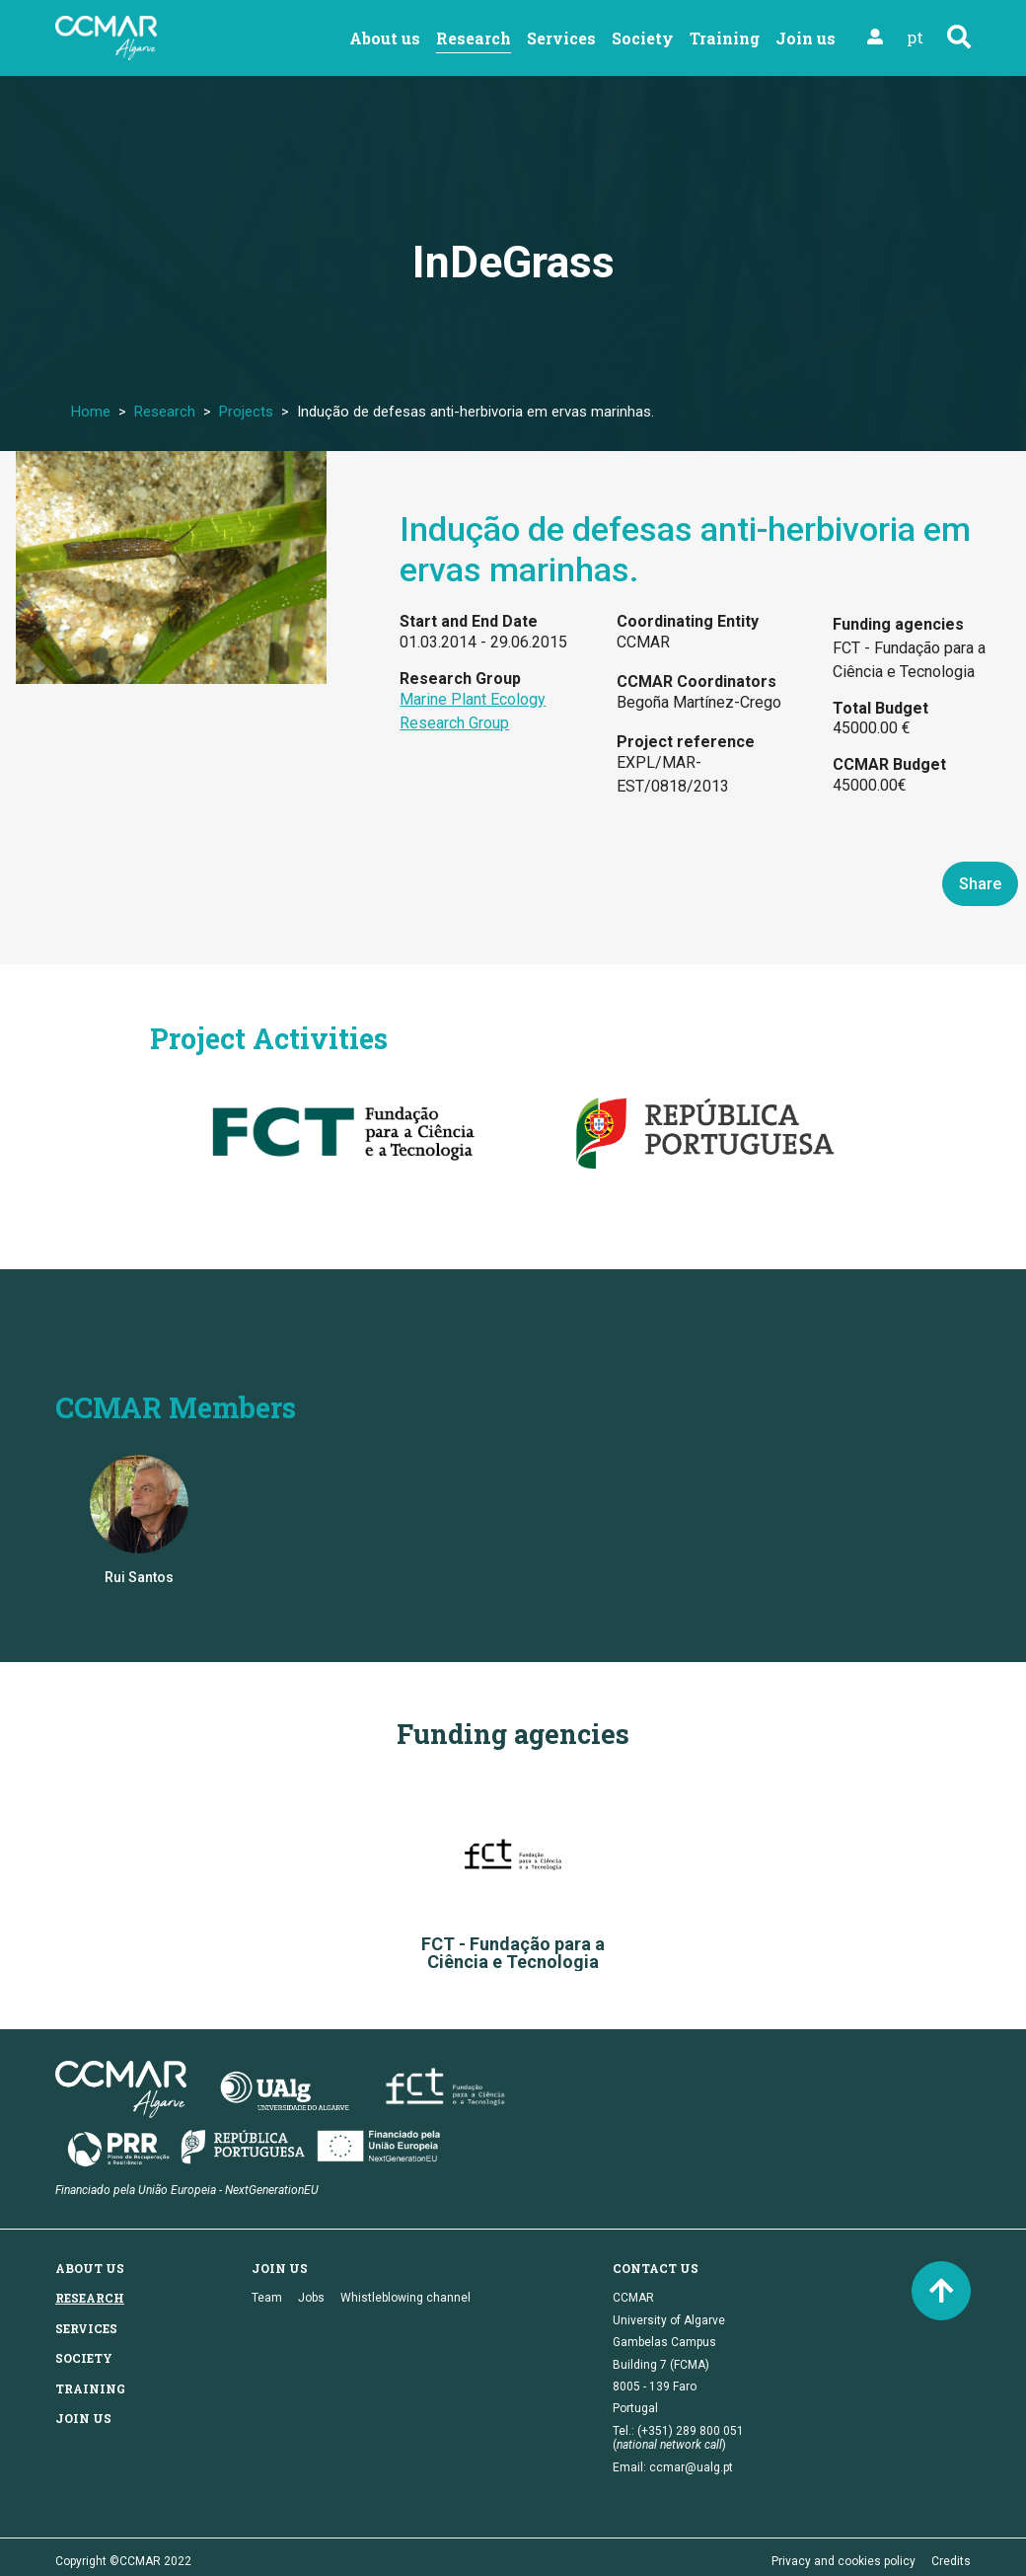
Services (561, 38)
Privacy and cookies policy (843, 2561)
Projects (246, 411)
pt (915, 37)
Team (267, 2298)
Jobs (311, 2298)
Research (473, 38)
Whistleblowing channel (405, 2298)
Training (725, 38)
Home (90, 411)
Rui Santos (139, 1577)
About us (384, 38)
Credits (951, 2561)
